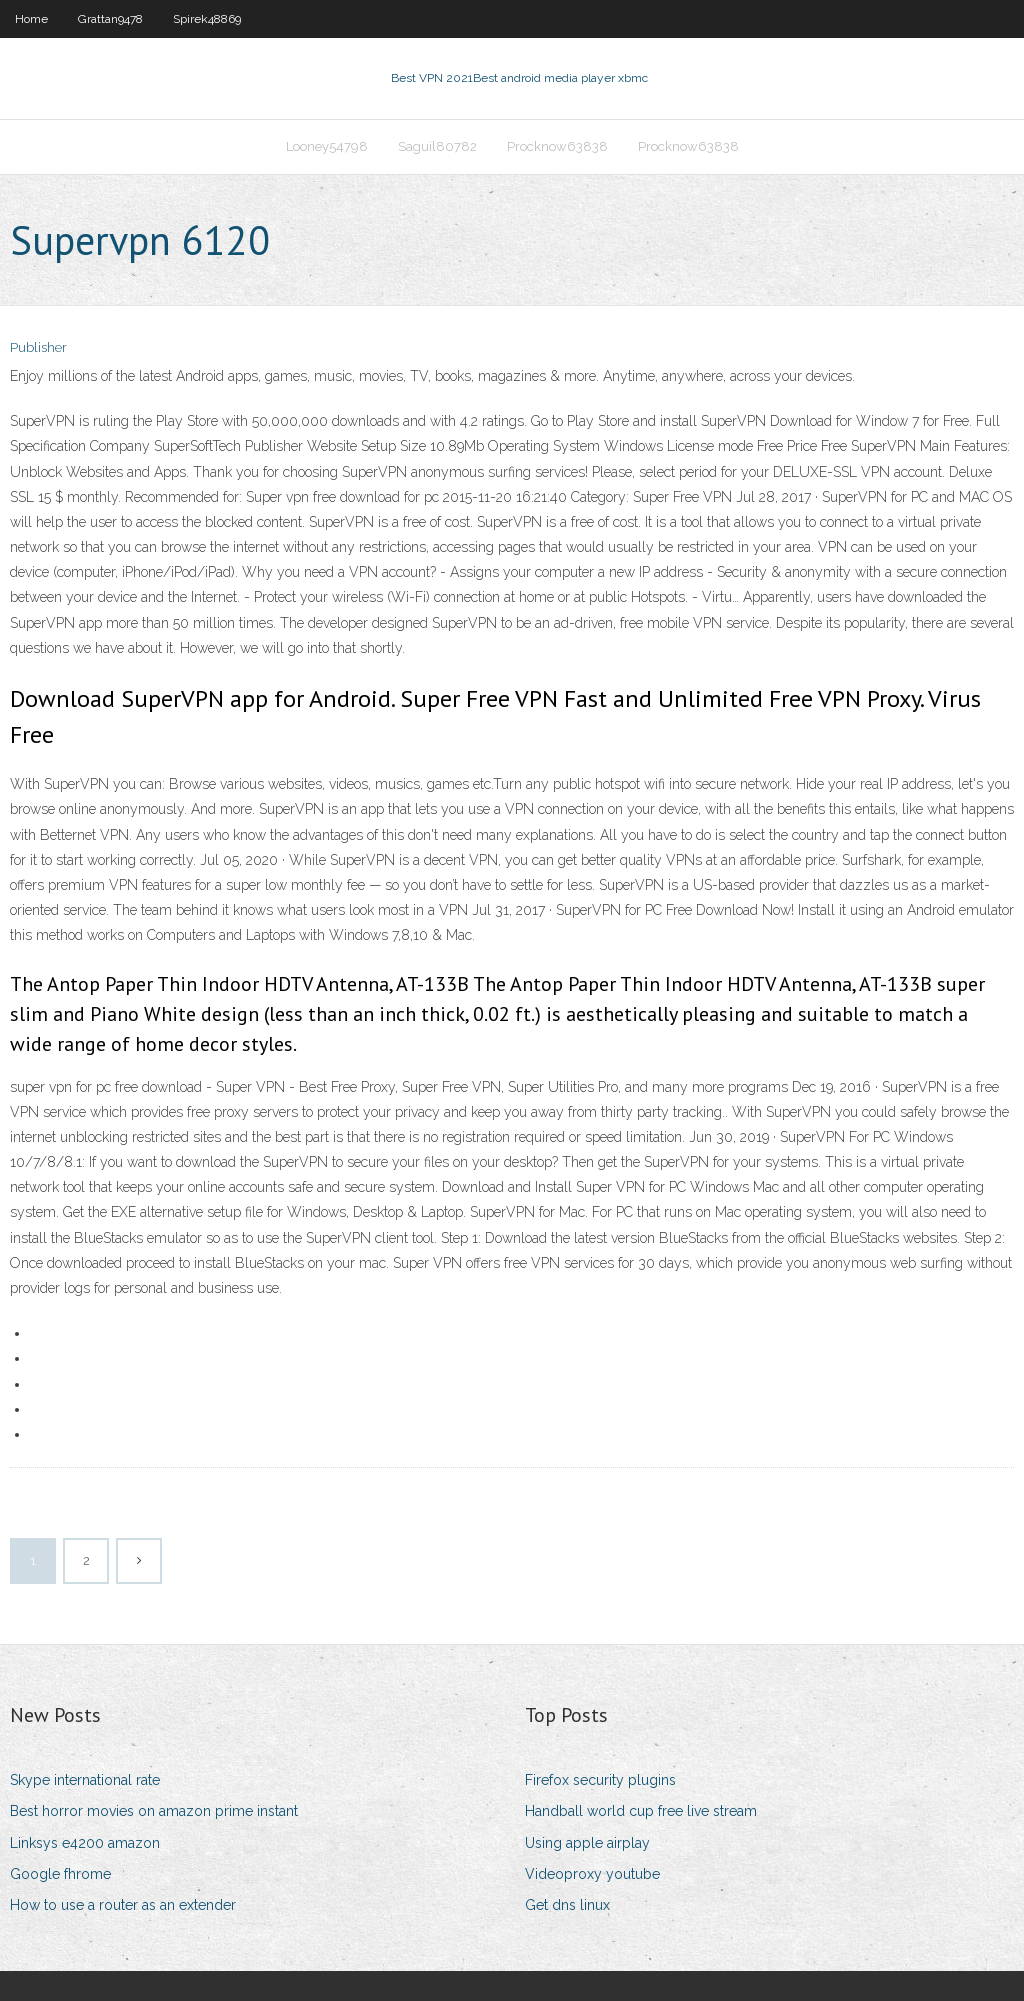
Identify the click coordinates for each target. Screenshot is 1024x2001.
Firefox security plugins (600, 1780)
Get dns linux (567, 1905)
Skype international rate (85, 1780)
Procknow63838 (557, 146)
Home (31, 19)
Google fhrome (60, 1874)
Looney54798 (327, 146)
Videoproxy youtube (592, 1874)
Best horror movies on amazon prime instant (154, 1811)
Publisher (38, 347)
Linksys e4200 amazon (85, 1843)
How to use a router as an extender (123, 1905)
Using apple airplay (587, 1843)
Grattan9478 (110, 19)
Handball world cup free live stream (641, 1811)
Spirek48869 (207, 19)
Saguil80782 (437, 146)
